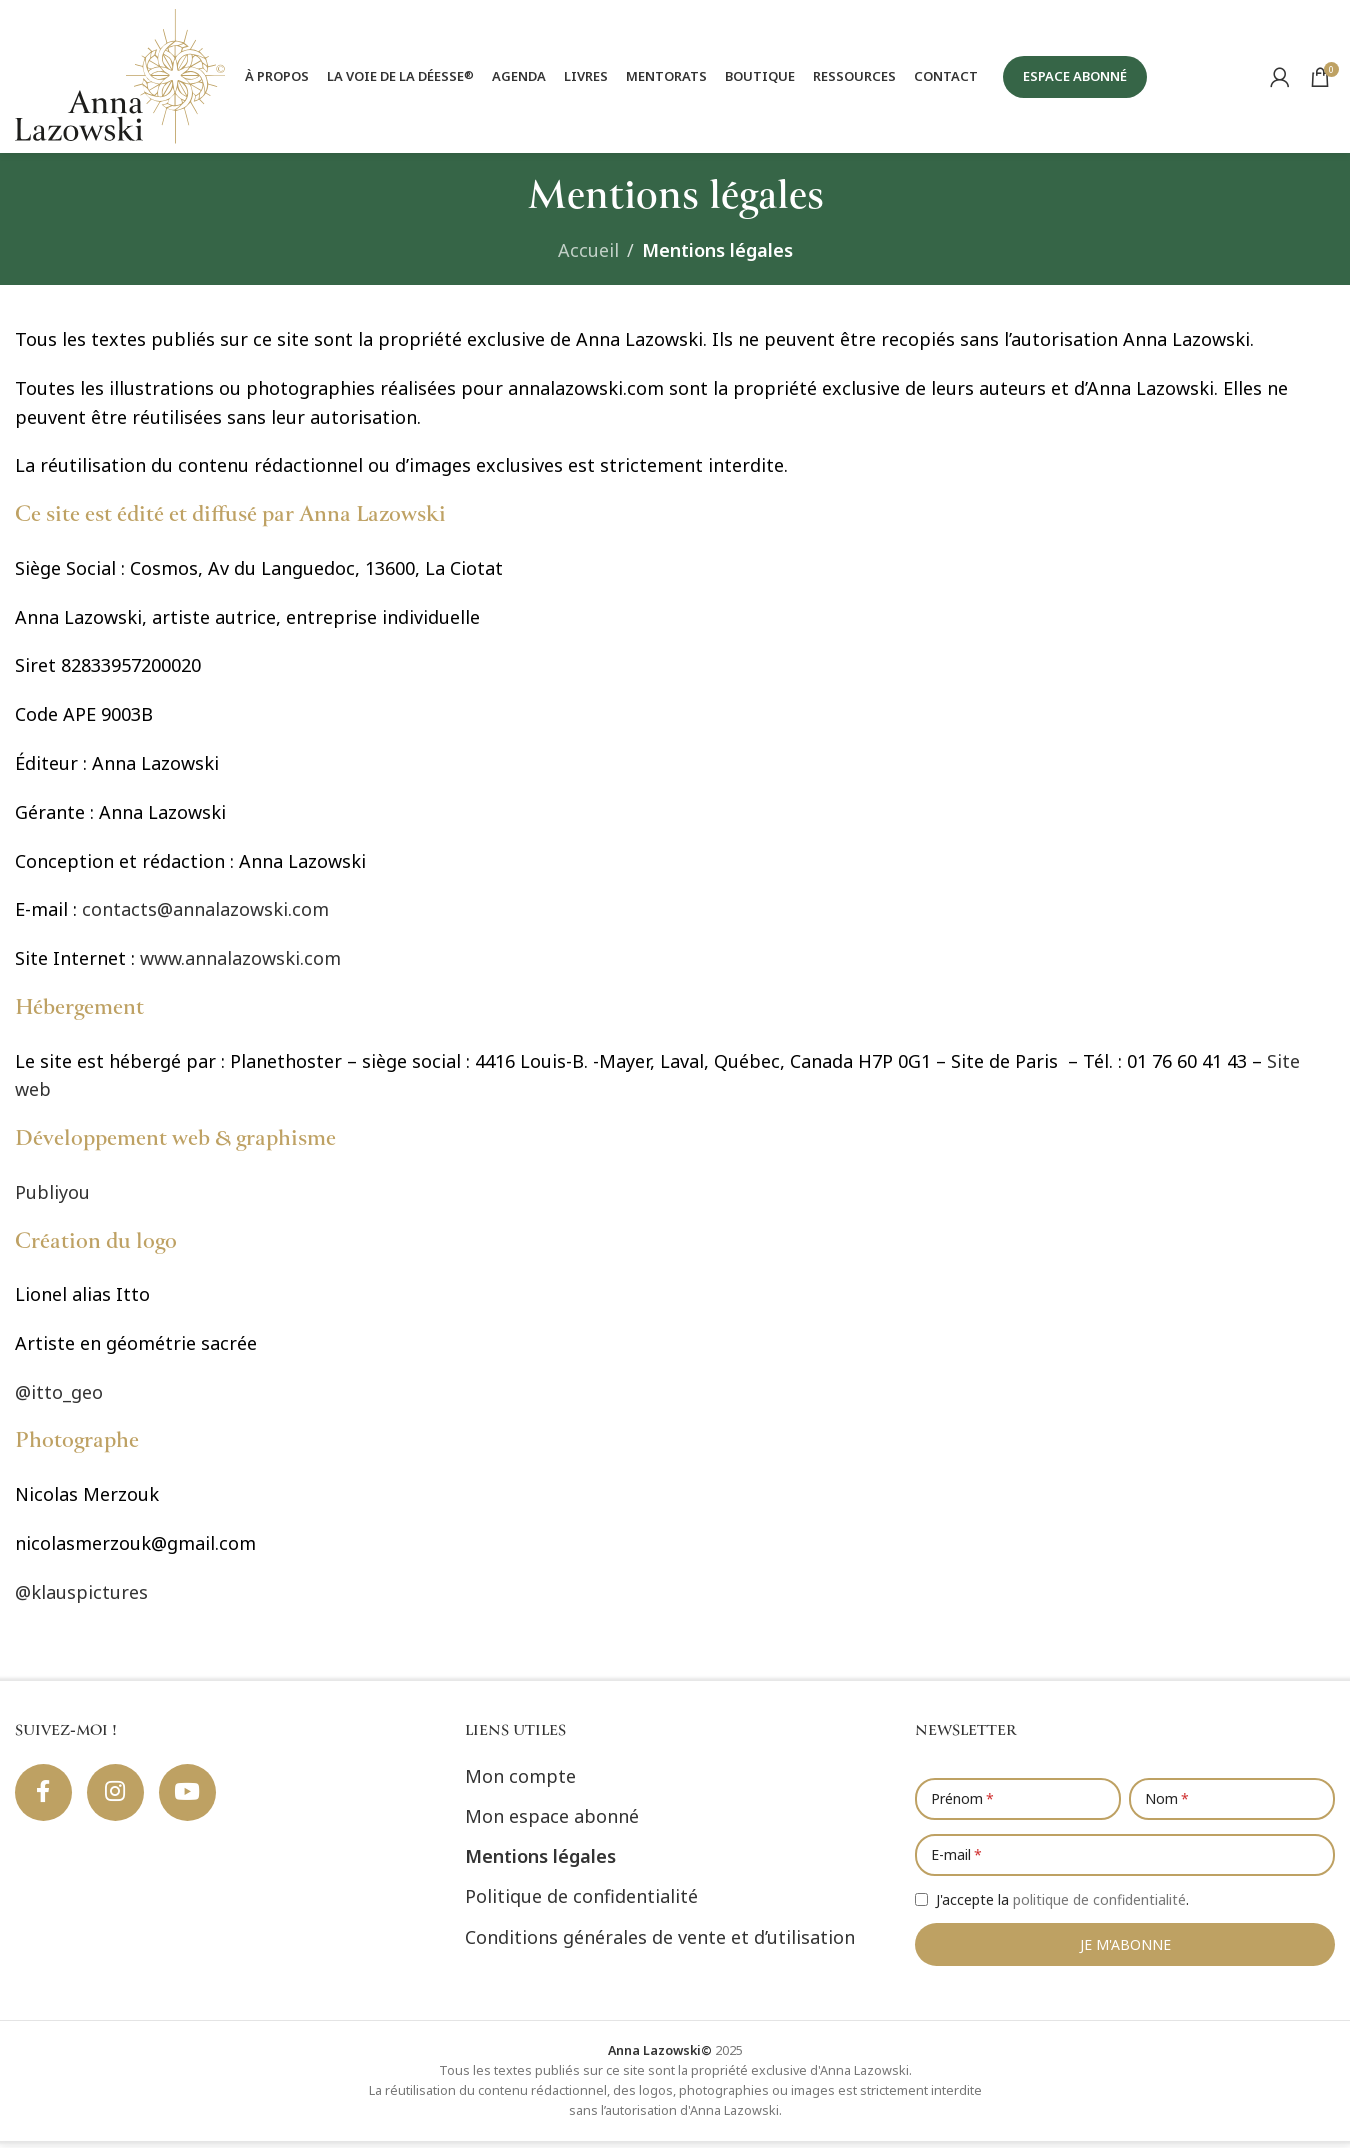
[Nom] (1232, 1805)
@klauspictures (81, 1598)
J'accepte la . (1062, 1905)
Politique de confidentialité (581, 1903)
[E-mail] (1125, 1861)
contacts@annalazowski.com (205, 916)
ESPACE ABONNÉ (1075, 79)
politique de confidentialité (1099, 1905)
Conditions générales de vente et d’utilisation (660, 1943)
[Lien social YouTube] (195, 1800)
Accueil (588, 257)
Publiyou (52, 1198)
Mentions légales (540, 1863)
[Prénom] (1018, 1805)
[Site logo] (120, 78)
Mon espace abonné (552, 1823)
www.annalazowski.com (240, 965)
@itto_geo (59, 1398)
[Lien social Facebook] (45, 1800)
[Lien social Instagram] (120, 1800)
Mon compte (520, 1782)
